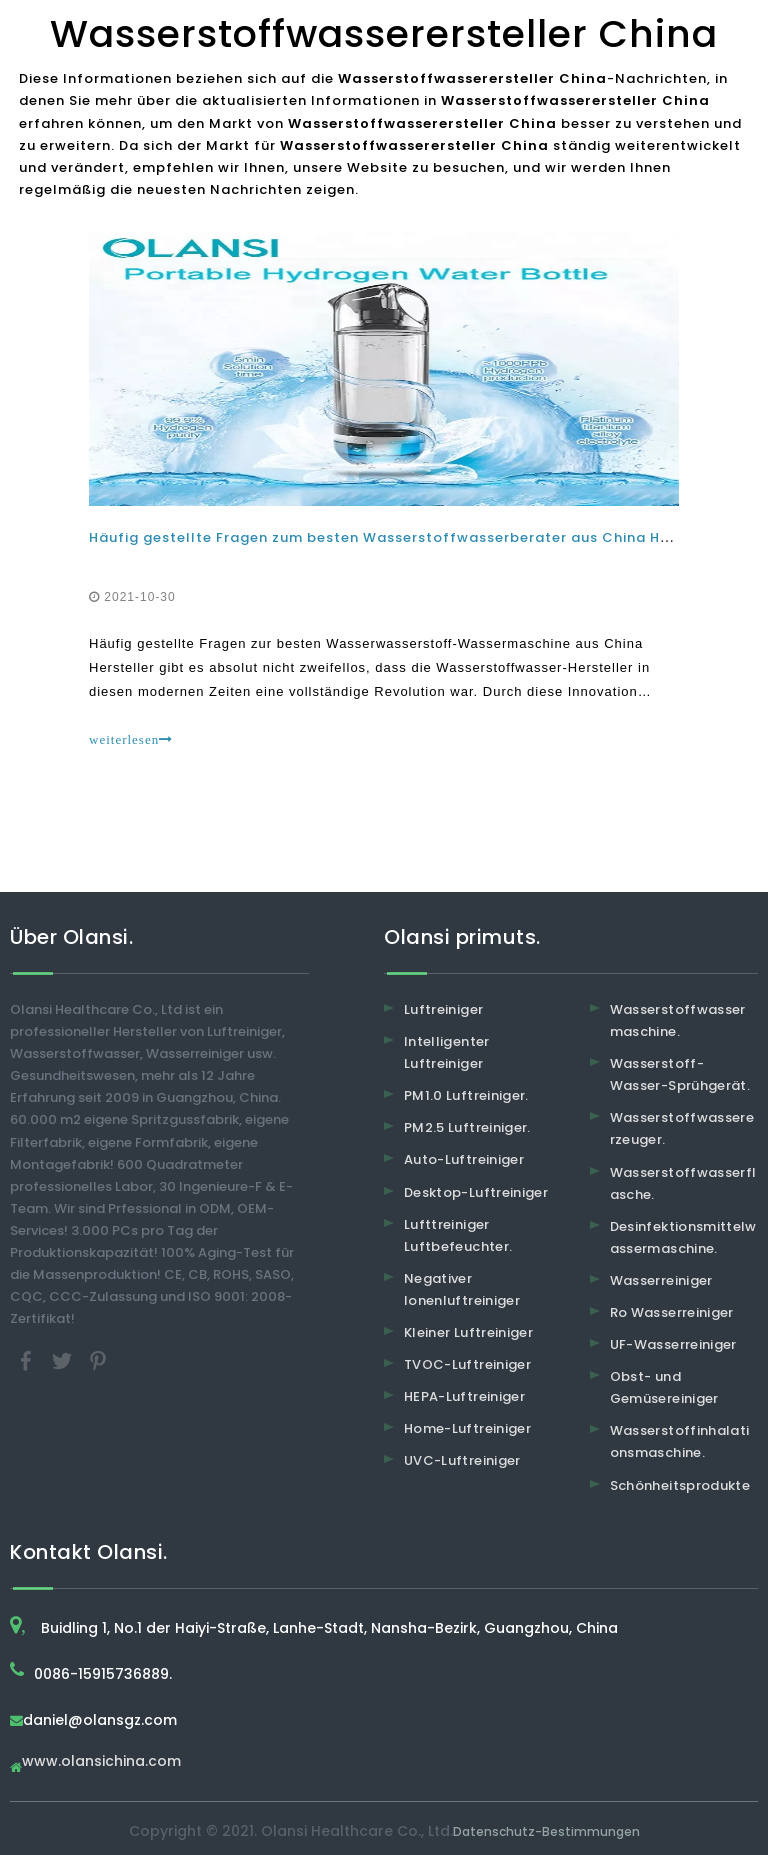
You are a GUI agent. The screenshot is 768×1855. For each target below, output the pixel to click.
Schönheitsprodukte (680, 1485)
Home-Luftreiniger (467, 1428)
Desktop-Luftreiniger (476, 1192)
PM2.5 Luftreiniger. (467, 1127)
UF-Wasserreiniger (673, 1344)
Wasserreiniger (661, 1280)
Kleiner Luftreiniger (468, 1332)
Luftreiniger (443, 1009)
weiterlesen (131, 739)
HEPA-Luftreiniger (464, 1396)
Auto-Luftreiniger (464, 1159)
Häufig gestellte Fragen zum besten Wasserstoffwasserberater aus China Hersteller (406, 537)
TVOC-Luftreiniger (467, 1364)
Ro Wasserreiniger (672, 1312)
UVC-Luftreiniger (462, 1460)
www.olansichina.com (101, 1762)
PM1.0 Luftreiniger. (466, 1095)
